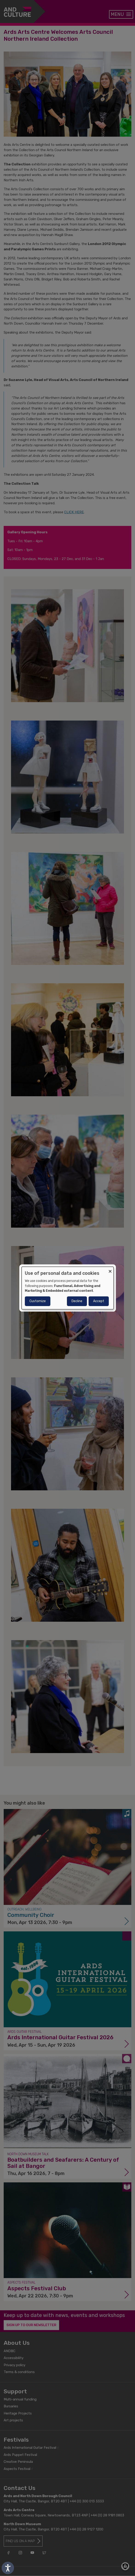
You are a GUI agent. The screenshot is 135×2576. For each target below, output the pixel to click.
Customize (37, 1301)
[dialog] (68, 1288)
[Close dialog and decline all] (110, 1269)
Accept (98, 1301)
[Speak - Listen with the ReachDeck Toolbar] (8, 2568)
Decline (77, 1301)
